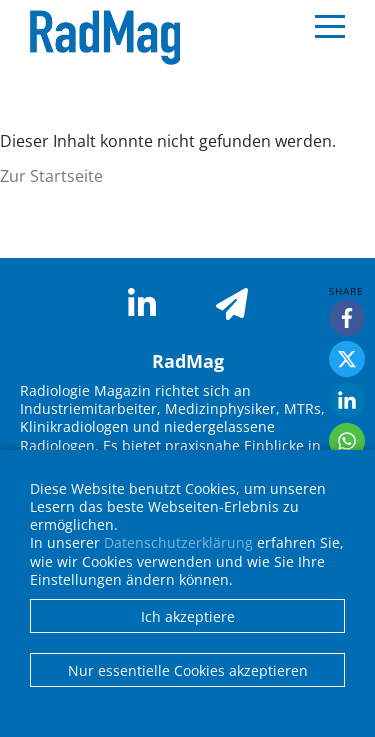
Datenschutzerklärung (178, 542)
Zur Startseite (51, 176)
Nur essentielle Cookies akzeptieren (188, 670)
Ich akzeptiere (188, 616)
